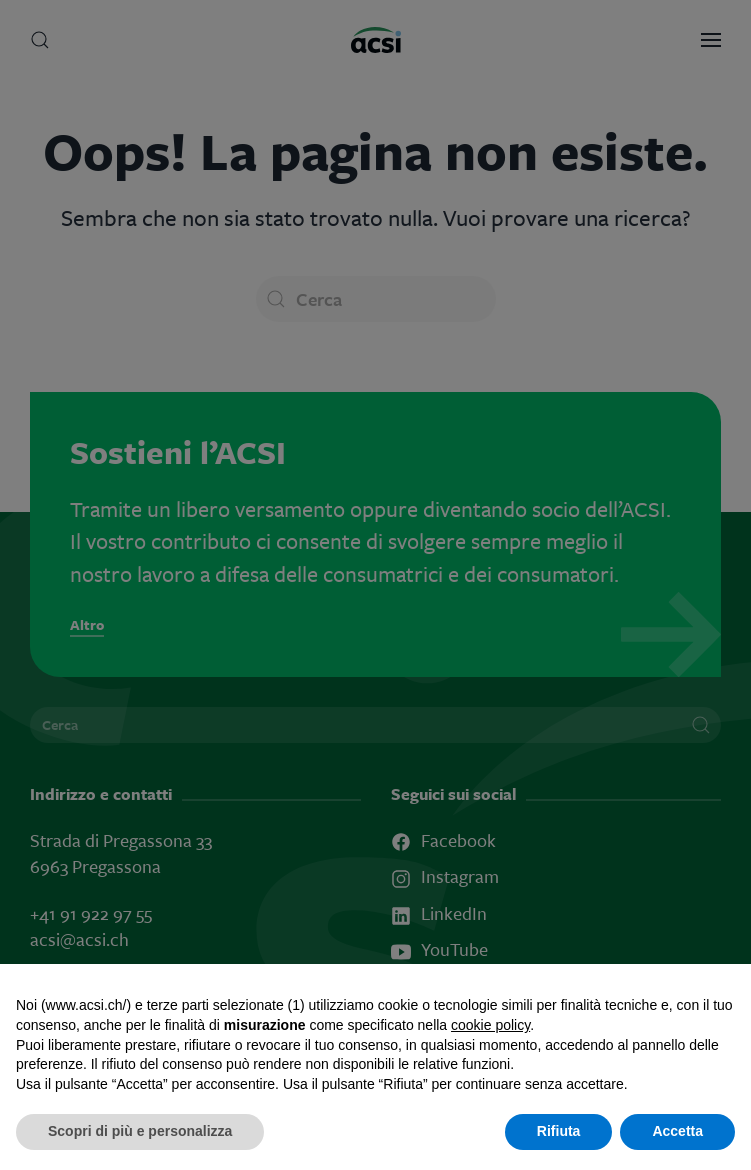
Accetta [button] (677, 1131)
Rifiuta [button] (559, 1131)
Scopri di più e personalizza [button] (140, 1131)
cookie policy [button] (490, 1025)
